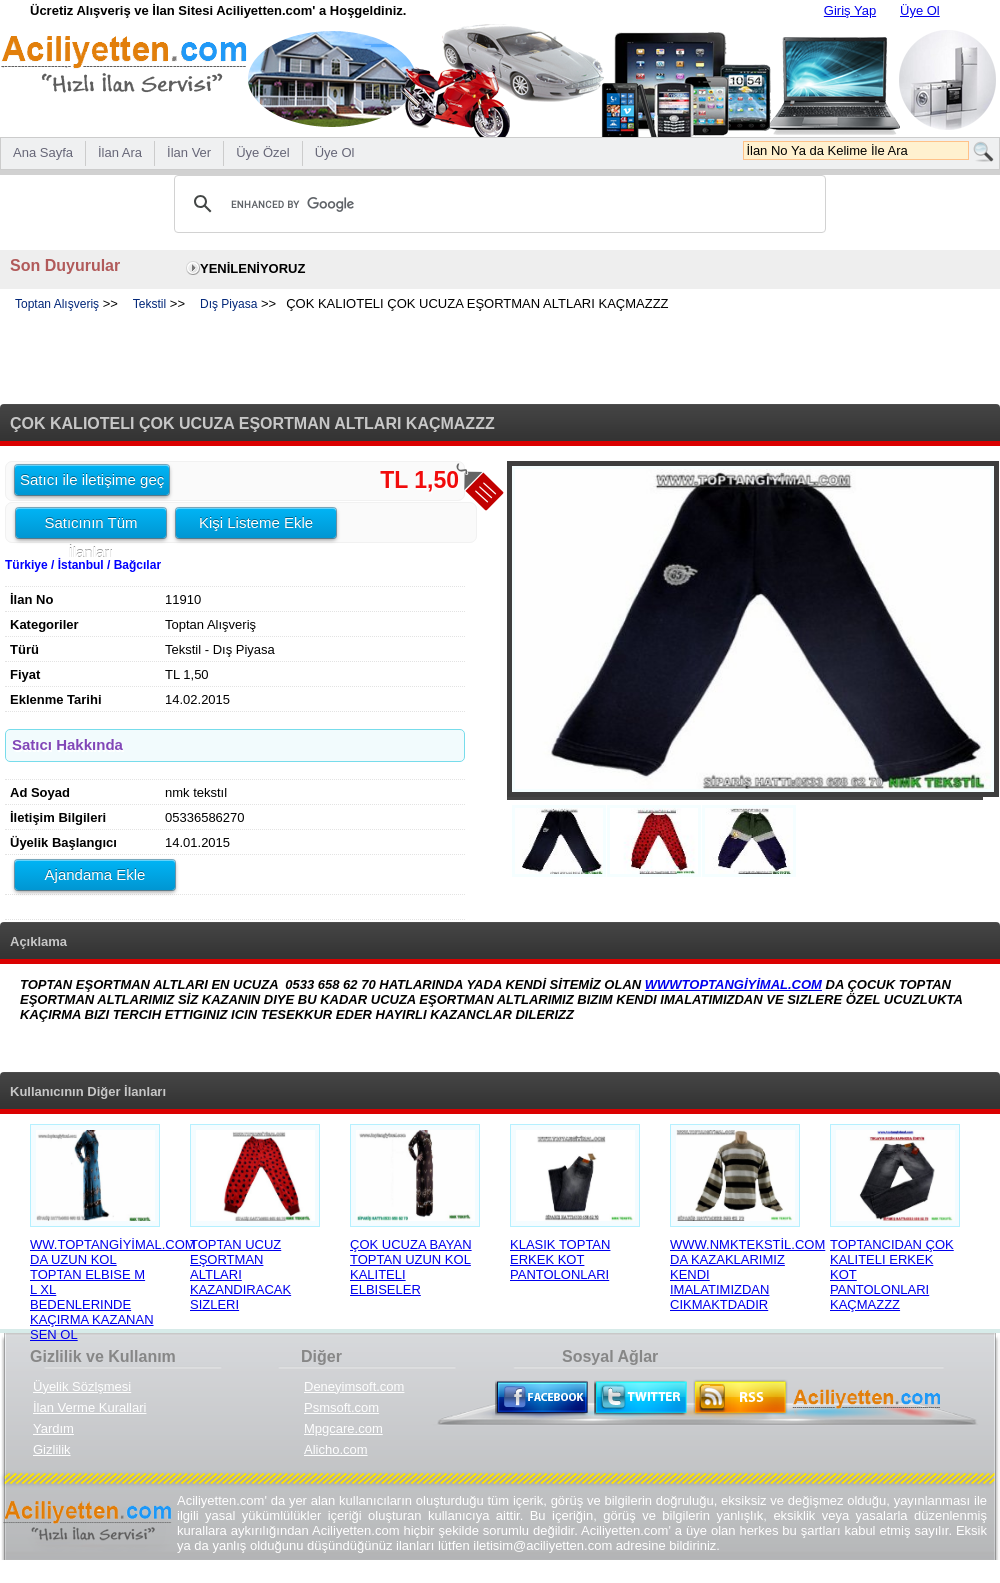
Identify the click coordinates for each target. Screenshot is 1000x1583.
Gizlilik (52, 1449)
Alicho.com (336, 1449)
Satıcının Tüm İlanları (90, 526)
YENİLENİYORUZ (252, 268)
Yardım (53, 1428)
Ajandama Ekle (95, 874)
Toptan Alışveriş (57, 304)
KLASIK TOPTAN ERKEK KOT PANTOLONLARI (560, 1259)
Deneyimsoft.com (354, 1386)
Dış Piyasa (228, 304)
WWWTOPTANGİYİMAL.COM (733, 984)
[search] (497, 204)
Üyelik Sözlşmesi (82, 1386)
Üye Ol (920, 10)
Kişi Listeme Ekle (256, 522)
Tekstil (149, 304)
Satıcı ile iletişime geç (92, 479)
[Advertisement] (500, 359)
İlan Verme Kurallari (89, 1407)
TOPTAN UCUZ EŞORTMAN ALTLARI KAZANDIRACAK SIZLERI (240, 1274)
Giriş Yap (850, 10)
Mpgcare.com (343, 1428)
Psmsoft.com (341, 1407)
